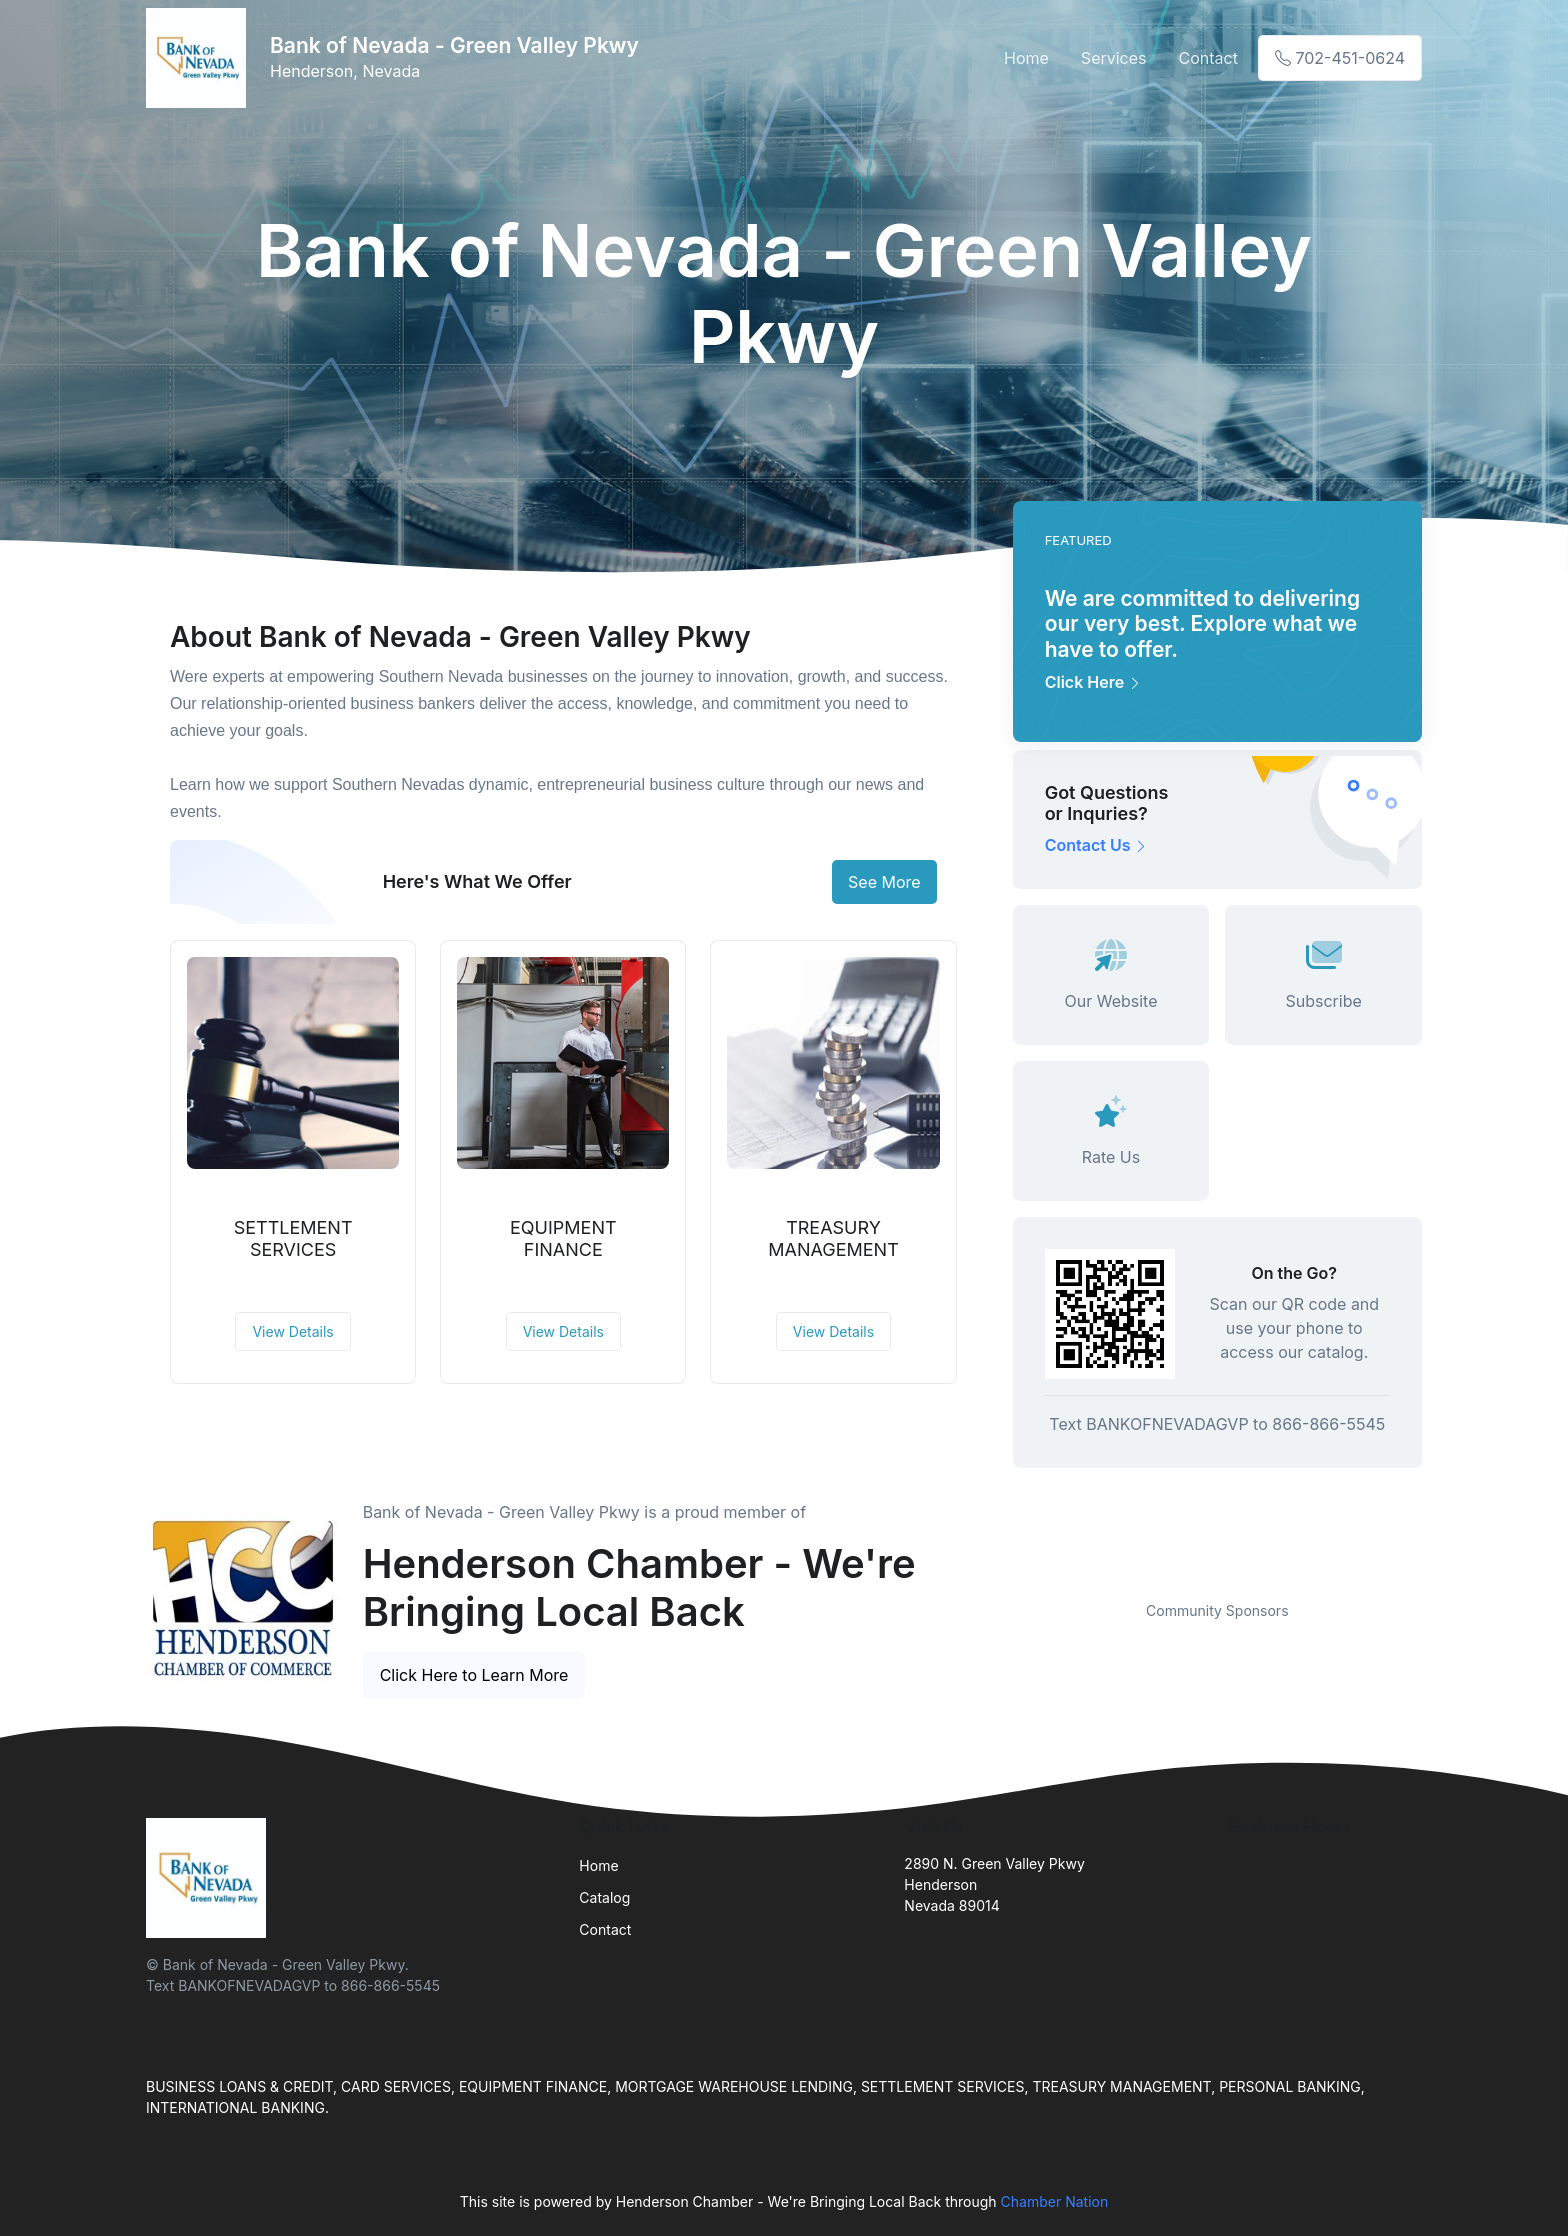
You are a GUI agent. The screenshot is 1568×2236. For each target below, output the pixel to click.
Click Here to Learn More (474, 1675)
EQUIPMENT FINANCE (563, 1238)
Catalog (604, 1897)
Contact (1208, 58)
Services (1114, 58)
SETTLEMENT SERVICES (293, 1238)
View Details (292, 1331)
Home (1026, 58)
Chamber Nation (1055, 2201)
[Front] (200, 58)
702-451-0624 (1340, 58)
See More (884, 882)
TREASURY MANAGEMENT (833, 1238)
